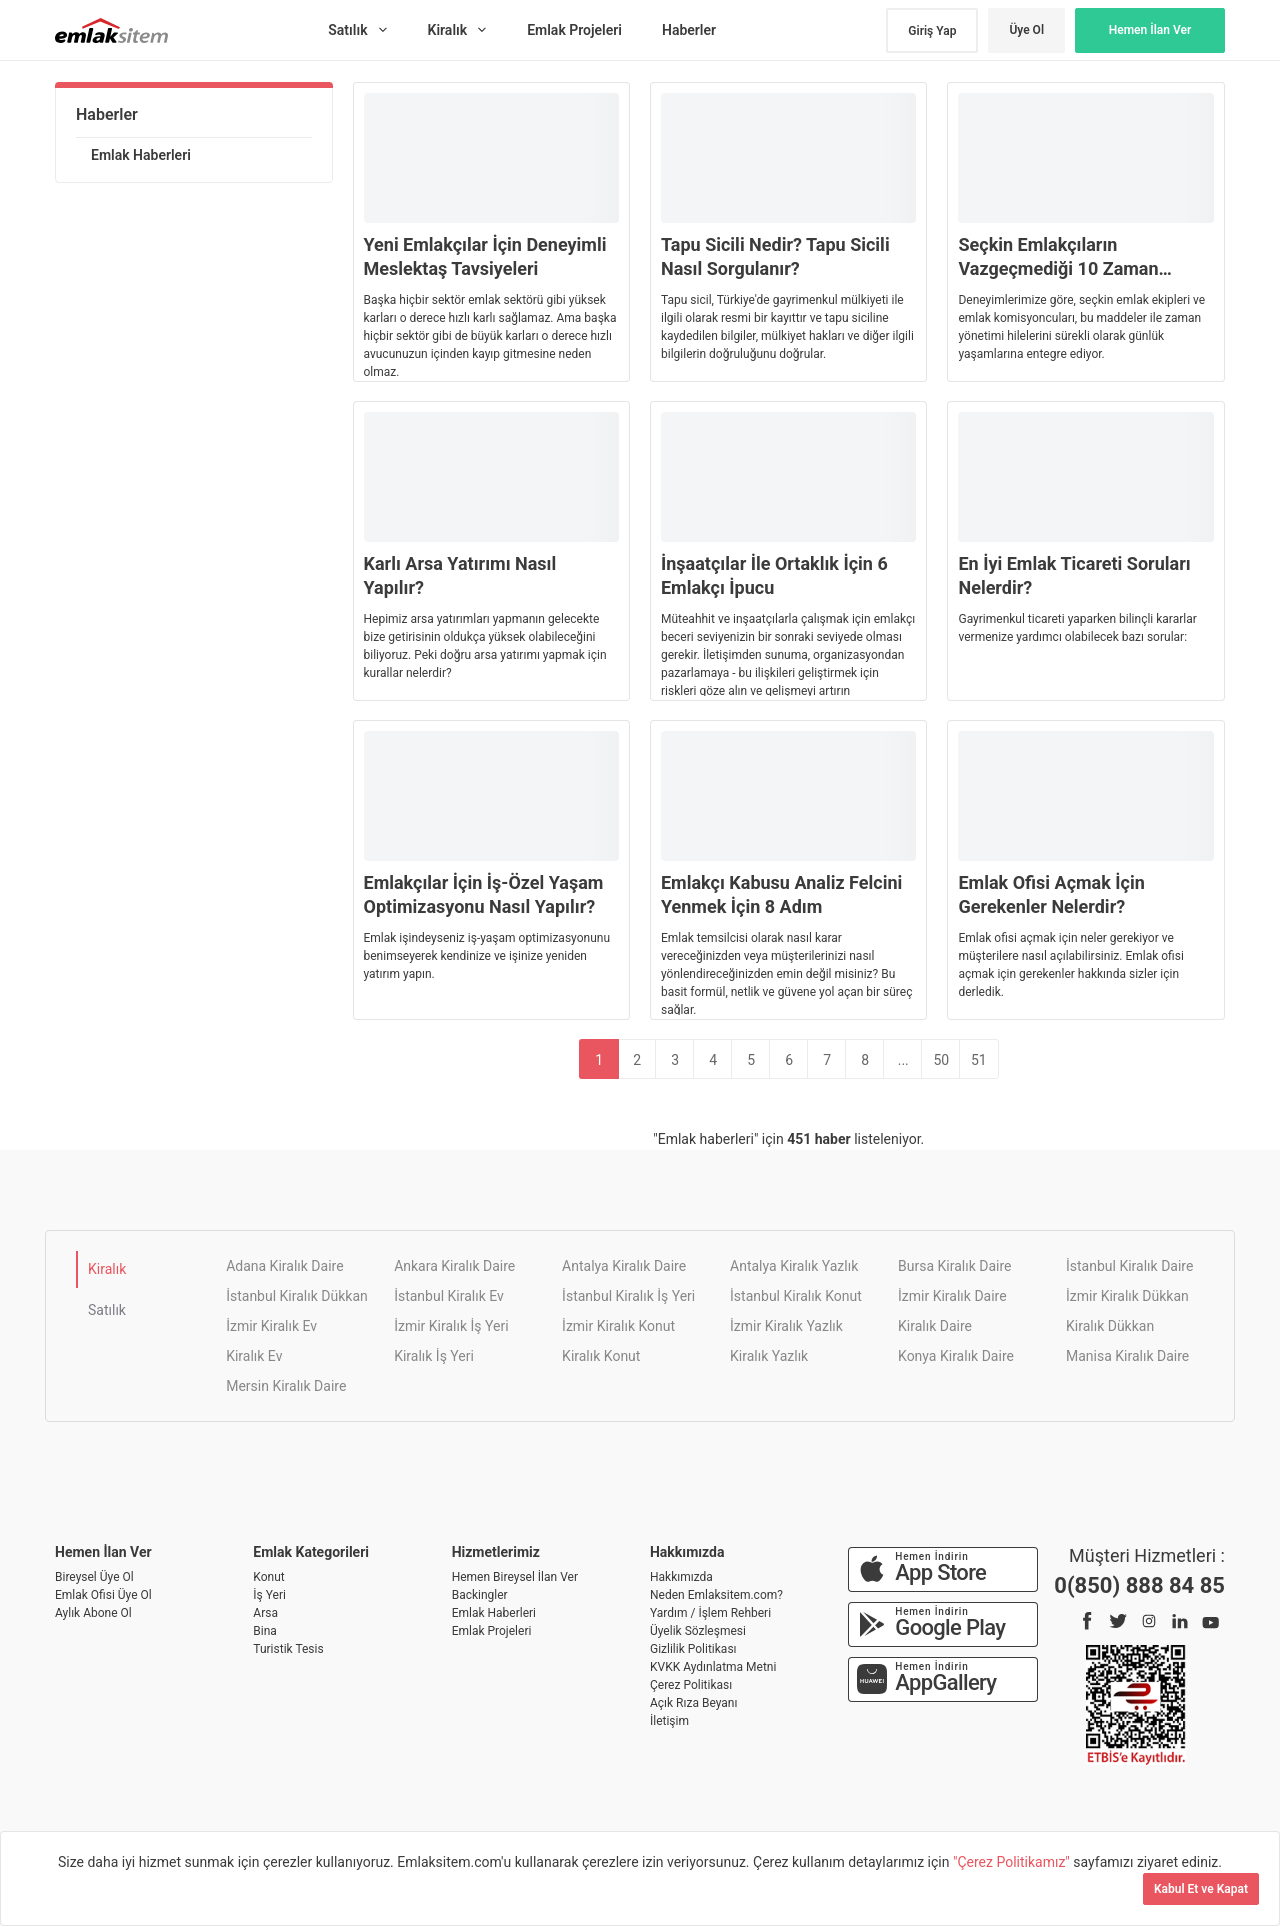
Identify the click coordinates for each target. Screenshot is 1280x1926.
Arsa (265, 1613)
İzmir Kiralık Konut (618, 1326)
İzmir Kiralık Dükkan (1127, 1296)
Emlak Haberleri (141, 155)
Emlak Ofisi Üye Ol (103, 1595)
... (903, 1060)
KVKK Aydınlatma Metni (713, 1667)
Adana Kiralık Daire (284, 1266)
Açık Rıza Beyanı (693, 1703)
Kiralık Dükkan (1110, 1326)
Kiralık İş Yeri (434, 1356)
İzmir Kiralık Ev (271, 1326)
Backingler (480, 1595)
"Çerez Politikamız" (1013, 1862)
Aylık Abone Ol (93, 1613)
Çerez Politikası (691, 1685)
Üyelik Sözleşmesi (698, 1631)
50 (941, 1060)
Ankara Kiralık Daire (454, 1266)
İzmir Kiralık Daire (952, 1296)
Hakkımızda (681, 1577)
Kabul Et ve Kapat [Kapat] (1201, 1889)
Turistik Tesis (288, 1649)
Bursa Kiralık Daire (954, 1266)
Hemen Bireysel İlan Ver (515, 1577)
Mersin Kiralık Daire (286, 1386)
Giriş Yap (932, 31)
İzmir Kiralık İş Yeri (451, 1326)
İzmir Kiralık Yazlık (786, 1326)
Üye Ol (1026, 30)
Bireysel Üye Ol (94, 1577)
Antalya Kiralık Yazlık (794, 1266)
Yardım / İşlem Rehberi (710, 1613)
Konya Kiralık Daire (956, 1356)
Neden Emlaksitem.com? (716, 1595)
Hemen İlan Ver (1150, 30)
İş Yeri (269, 1595)
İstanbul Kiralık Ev (449, 1296)
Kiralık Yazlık (769, 1356)
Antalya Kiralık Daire (624, 1266)
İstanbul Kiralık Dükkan (297, 1296)
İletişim (669, 1721)
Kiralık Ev (254, 1356)
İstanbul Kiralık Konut (796, 1296)
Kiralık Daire (935, 1326)
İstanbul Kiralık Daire (1129, 1266)
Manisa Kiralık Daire (1127, 1356)
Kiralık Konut (601, 1356)
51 (979, 1060)
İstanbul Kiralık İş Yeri (628, 1296)
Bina (265, 1631)
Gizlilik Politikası (693, 1649)
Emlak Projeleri (492, 1631)
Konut (268, 1577)
